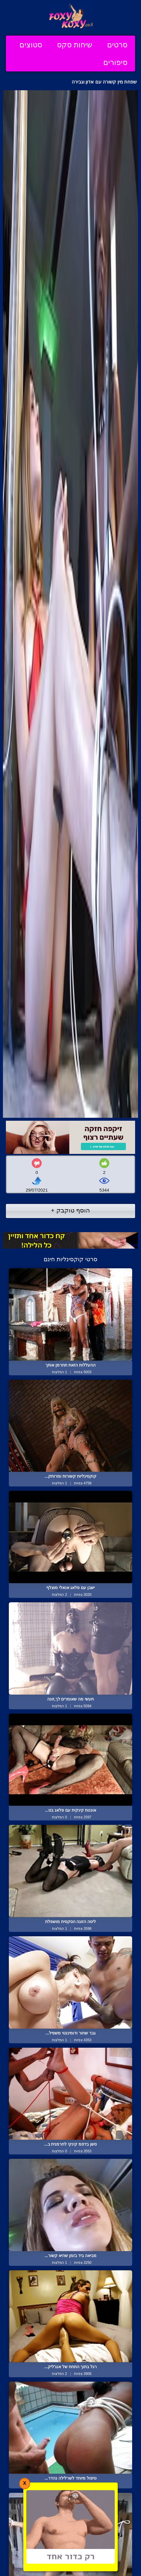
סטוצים (30, 45)
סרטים (117, 45)
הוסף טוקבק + (70, 1210)
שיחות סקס (74, 45)
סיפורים (115, 62)
